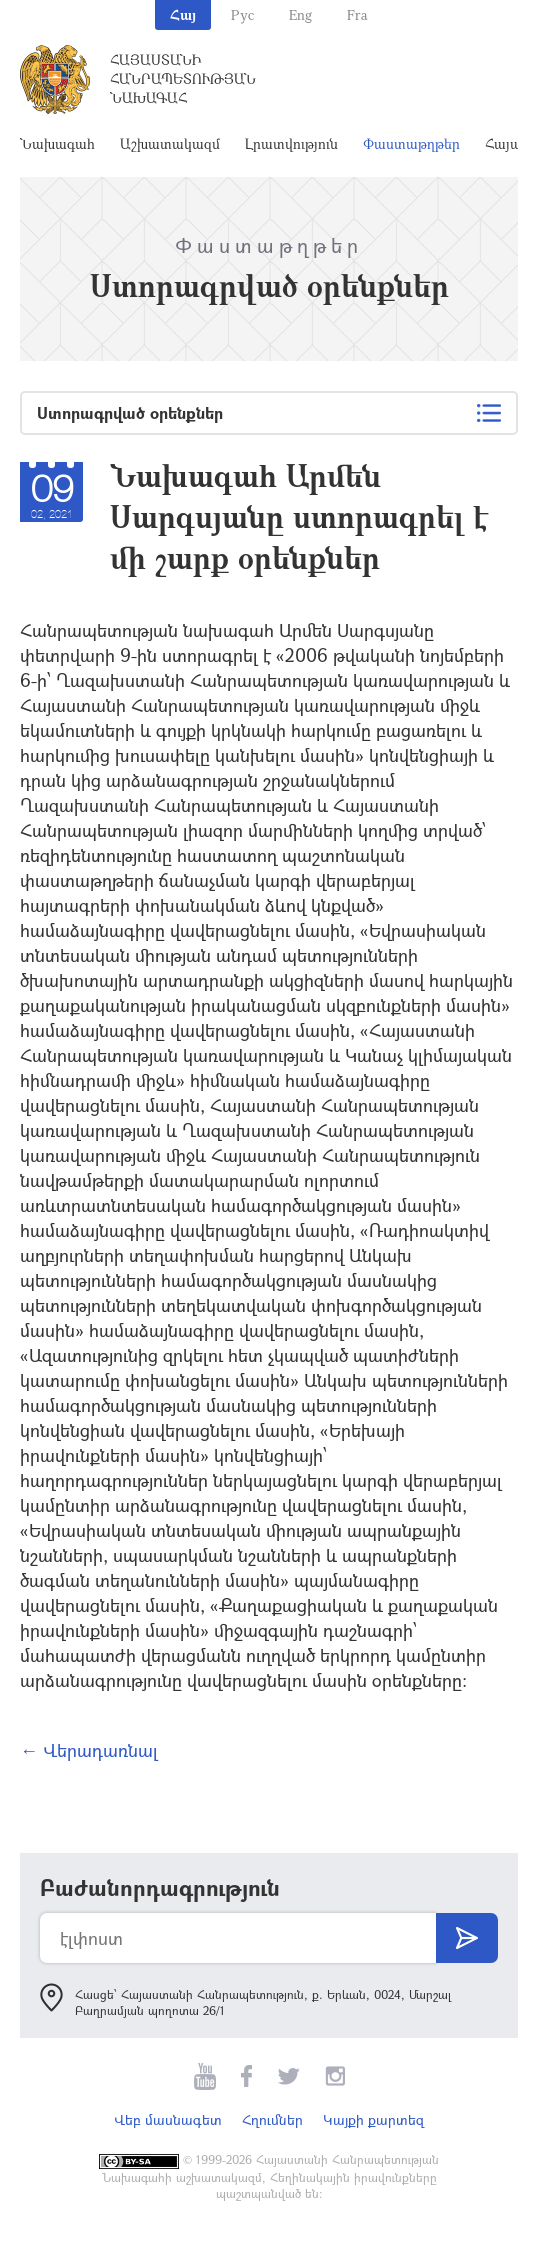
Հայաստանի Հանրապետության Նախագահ (183, 78)
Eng (300, 14)
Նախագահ (57, 143)
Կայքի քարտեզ (373, 2119)
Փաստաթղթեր (411, 143)
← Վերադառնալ (89, 1750)
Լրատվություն (291, 143)
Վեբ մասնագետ (168, 2119)
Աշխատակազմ (170, 143)
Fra (357, 14)
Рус (242, 14)
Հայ (183, 14)
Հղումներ (272, 2119)
